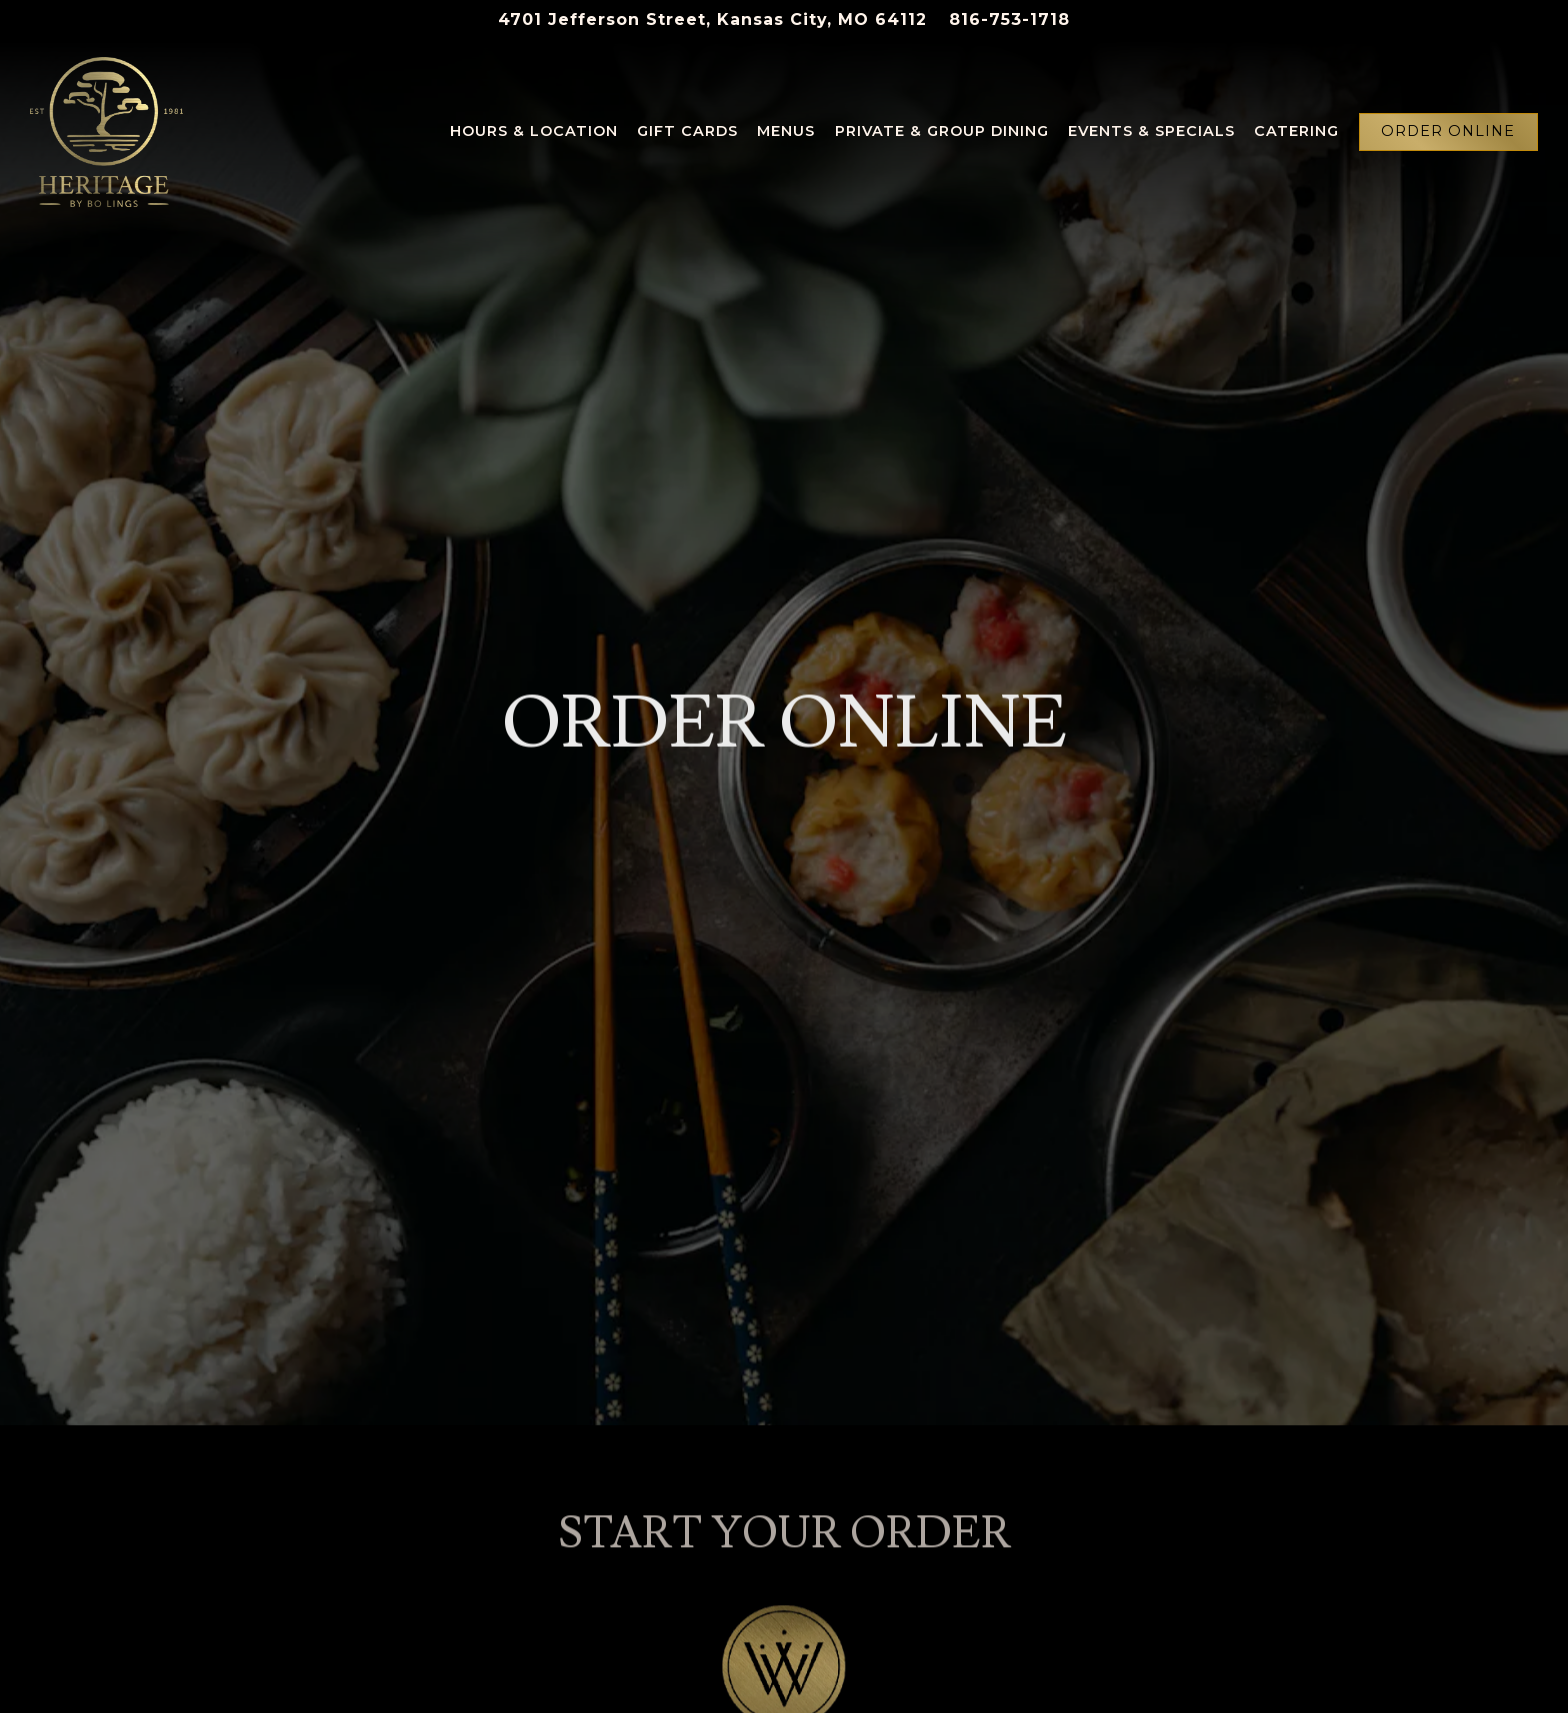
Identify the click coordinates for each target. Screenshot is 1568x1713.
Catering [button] (1296, 131)
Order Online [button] (1448, 131)
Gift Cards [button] (687, 131)
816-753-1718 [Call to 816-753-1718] (1009, 19)
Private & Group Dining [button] (942, 131)
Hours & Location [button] (534, 131)
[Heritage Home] (106, 131)
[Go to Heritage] (712, 20)
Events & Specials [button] (1151, 131)
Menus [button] (786, 131)
